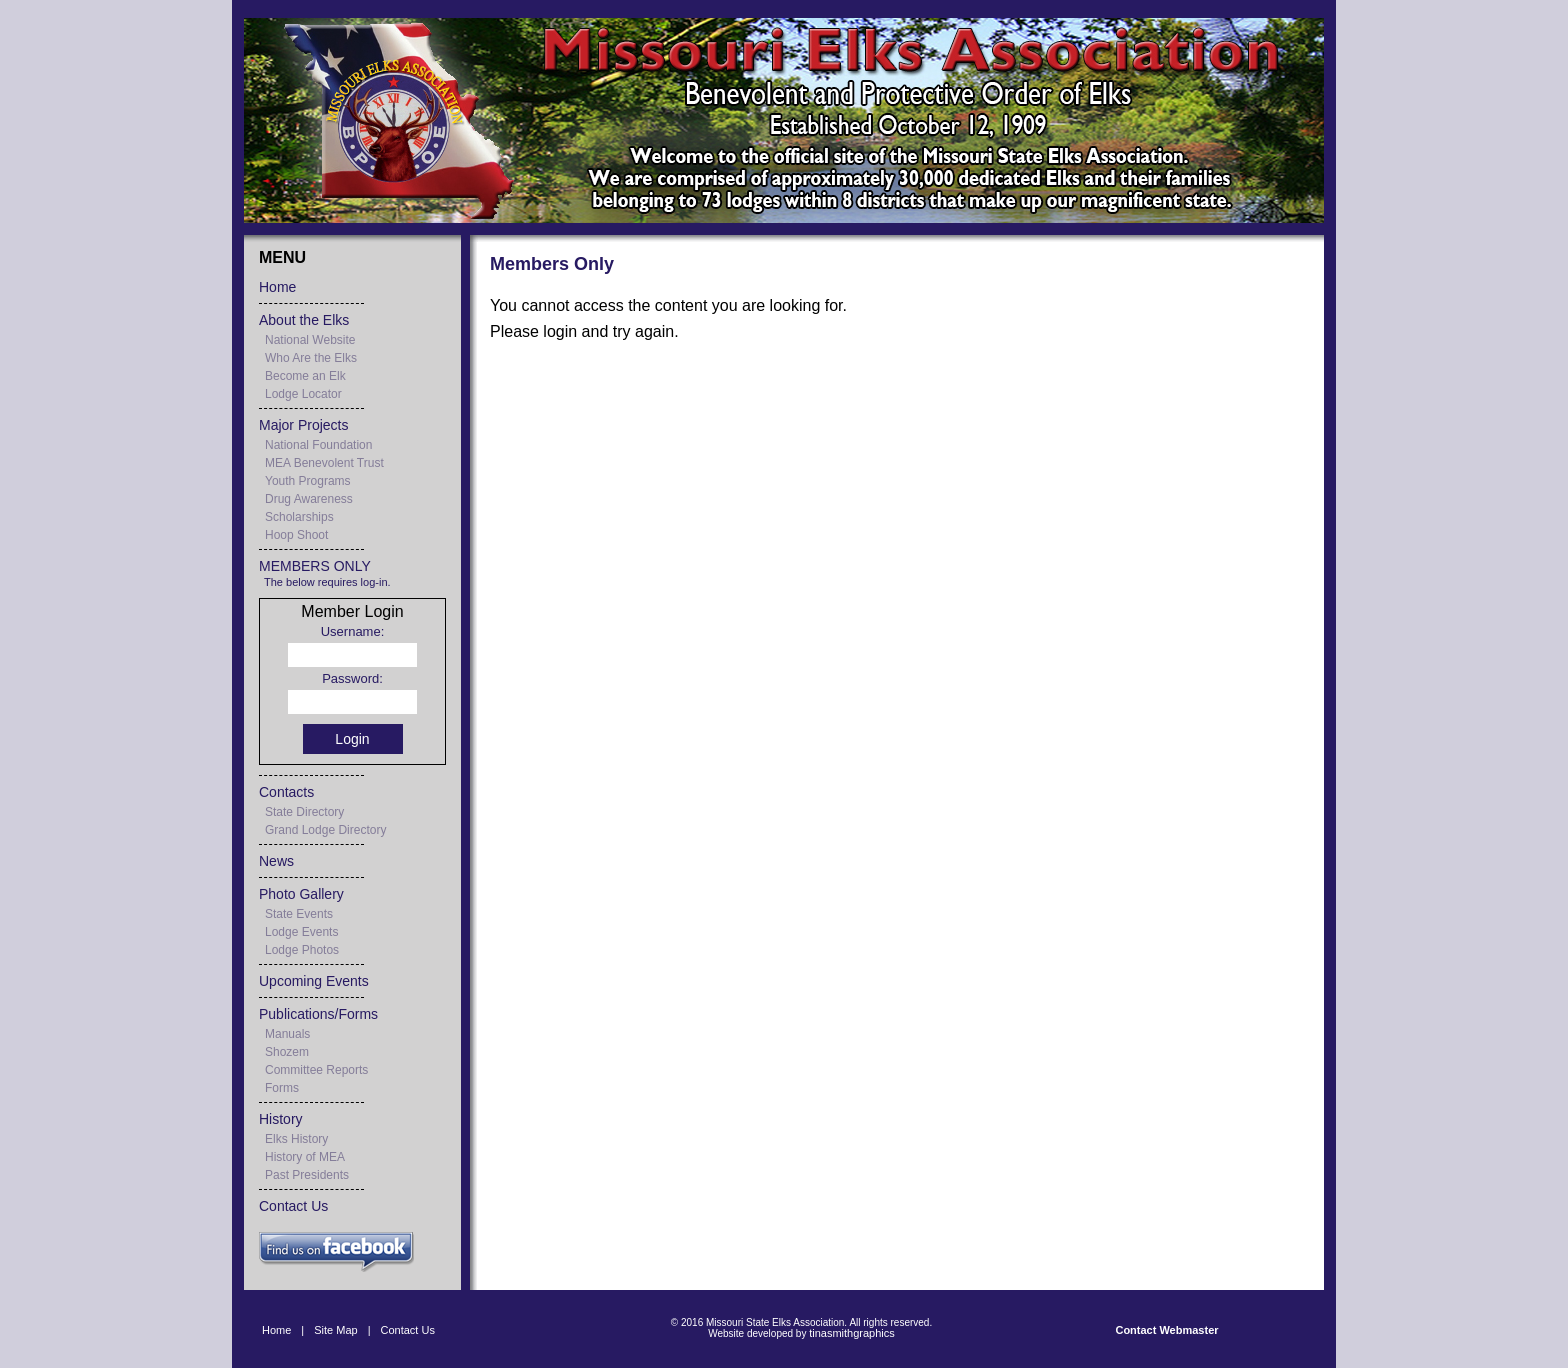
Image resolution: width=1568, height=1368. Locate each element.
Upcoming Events (314, 981)
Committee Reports (316, 1070)
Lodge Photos (302, 950)
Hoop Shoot (296, 535)
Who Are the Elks (311, 358)
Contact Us (293, 1206)
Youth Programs (308, 481)
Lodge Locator (303, 394)
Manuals (287, 1034)
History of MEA (305, 1157)
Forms (282, 1088)
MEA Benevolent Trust (324, 463)
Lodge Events (301, 932)
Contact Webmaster (1166, 1330)
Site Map (335, 1330)
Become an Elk (305, 376)
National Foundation (318, 445)
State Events (299, 914)
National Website (310, 340)
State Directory (304, 812)
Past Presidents (307, 1175)
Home (277, 287)
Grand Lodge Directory (325, 830)
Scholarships (299, 517)
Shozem (287, 1052)
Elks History (296, 1139)
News (276, 861)
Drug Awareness (309, 499)
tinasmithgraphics (852, 1333)
